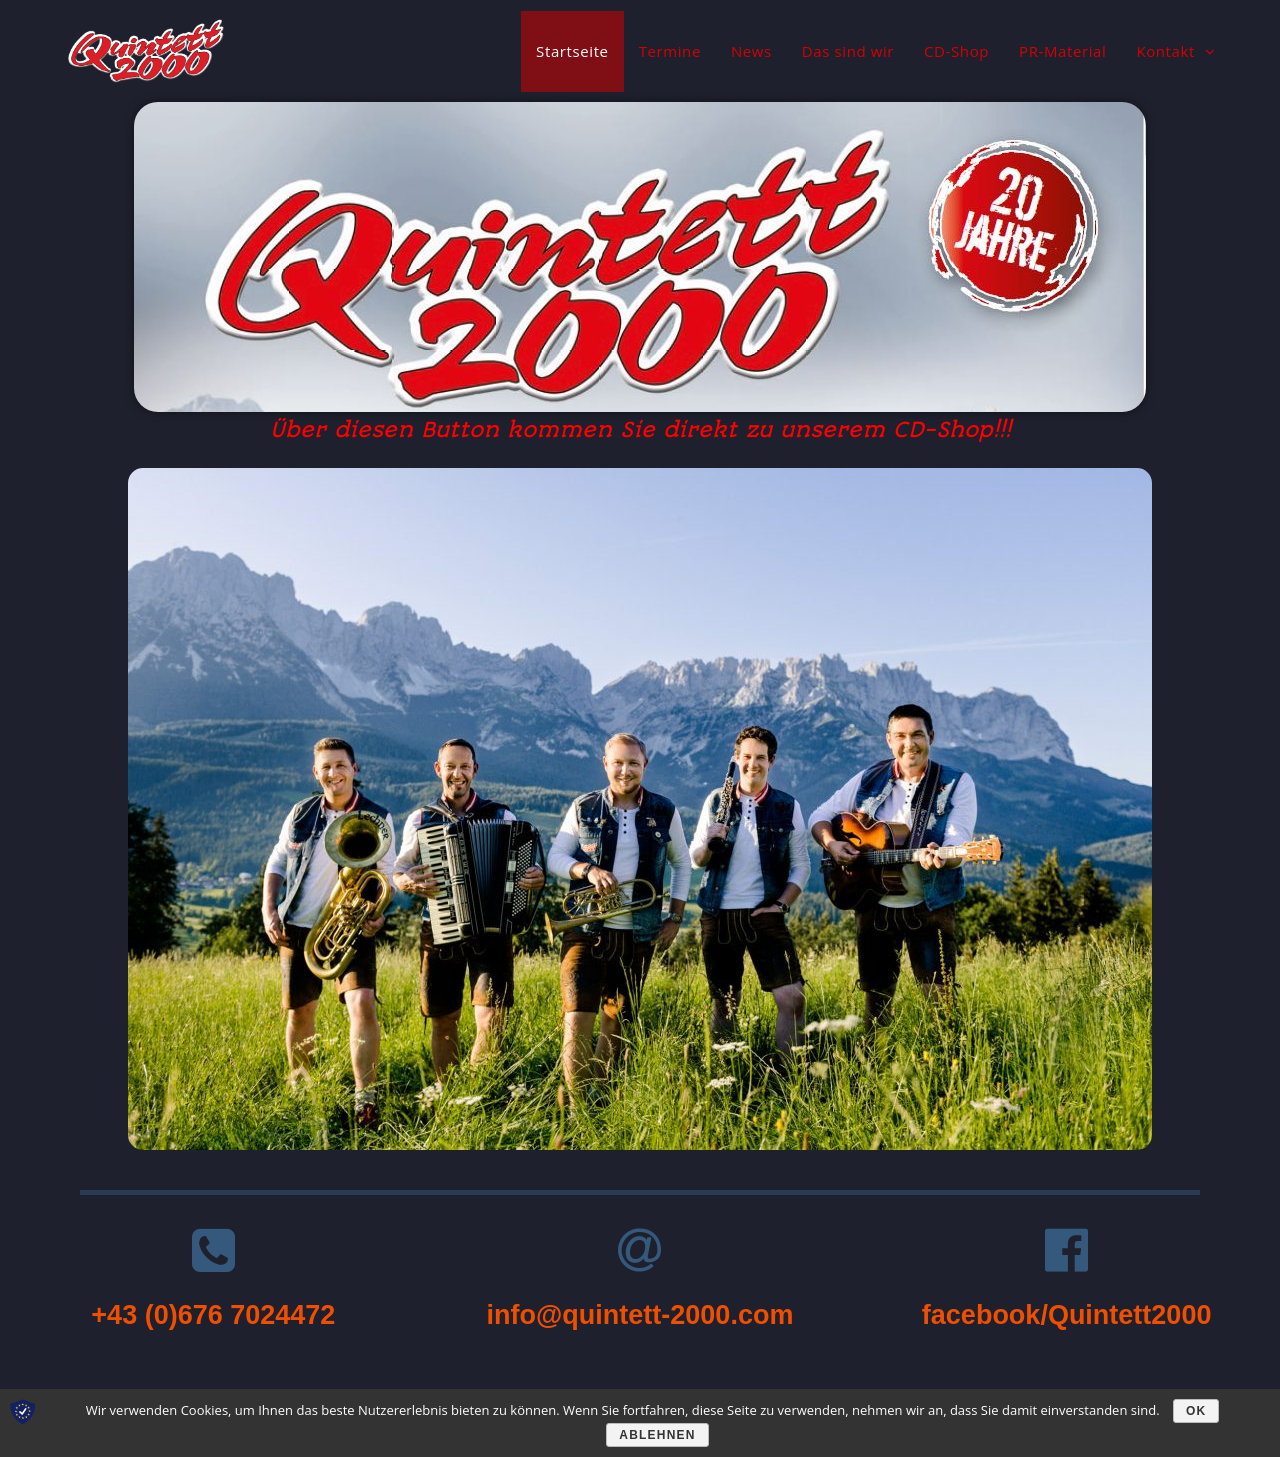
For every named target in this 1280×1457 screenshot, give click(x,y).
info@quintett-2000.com (640, 1315)
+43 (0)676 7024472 (213, 1315)
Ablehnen (657, 1435)
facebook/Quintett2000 (1067, 1315)
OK (1196, 1411)
